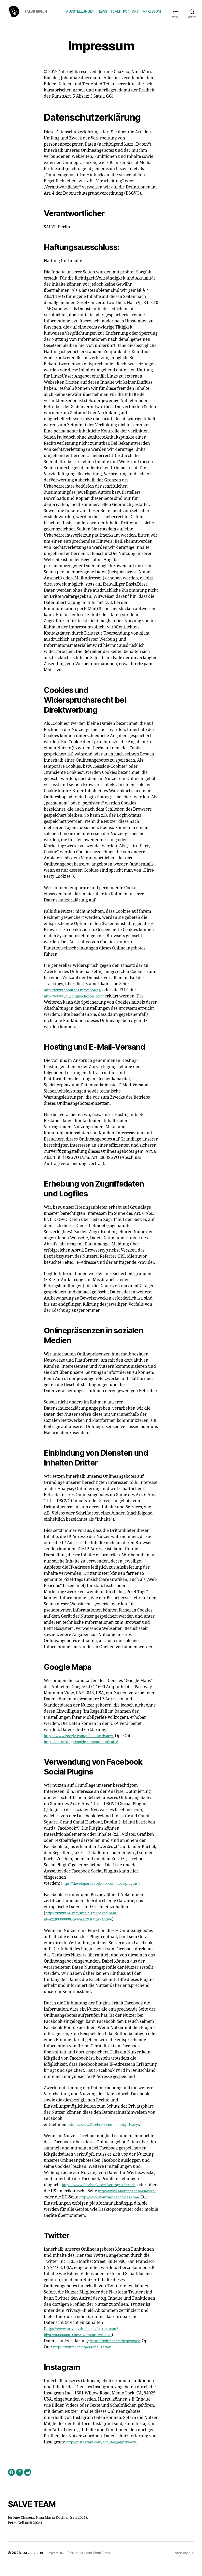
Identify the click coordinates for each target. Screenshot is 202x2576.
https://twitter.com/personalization (87, 2359)
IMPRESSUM (151, 14)
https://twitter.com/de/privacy (119, 2353)
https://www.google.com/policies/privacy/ (84, 1741)
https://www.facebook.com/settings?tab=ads (105, 2191)
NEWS (102, 14)
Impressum (58, 2565)
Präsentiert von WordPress (93, 2565)
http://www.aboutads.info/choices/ (77, 996)
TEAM (115, 14)
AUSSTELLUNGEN (80, 14)
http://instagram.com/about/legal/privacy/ (107, 2454)
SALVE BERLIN (34, 2565)
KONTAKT (131, 14)
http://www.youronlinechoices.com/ (79, 1002)
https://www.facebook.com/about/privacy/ (110, 2130)
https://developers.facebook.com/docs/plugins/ (106, 1889)
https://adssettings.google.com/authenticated (87, 1747)
